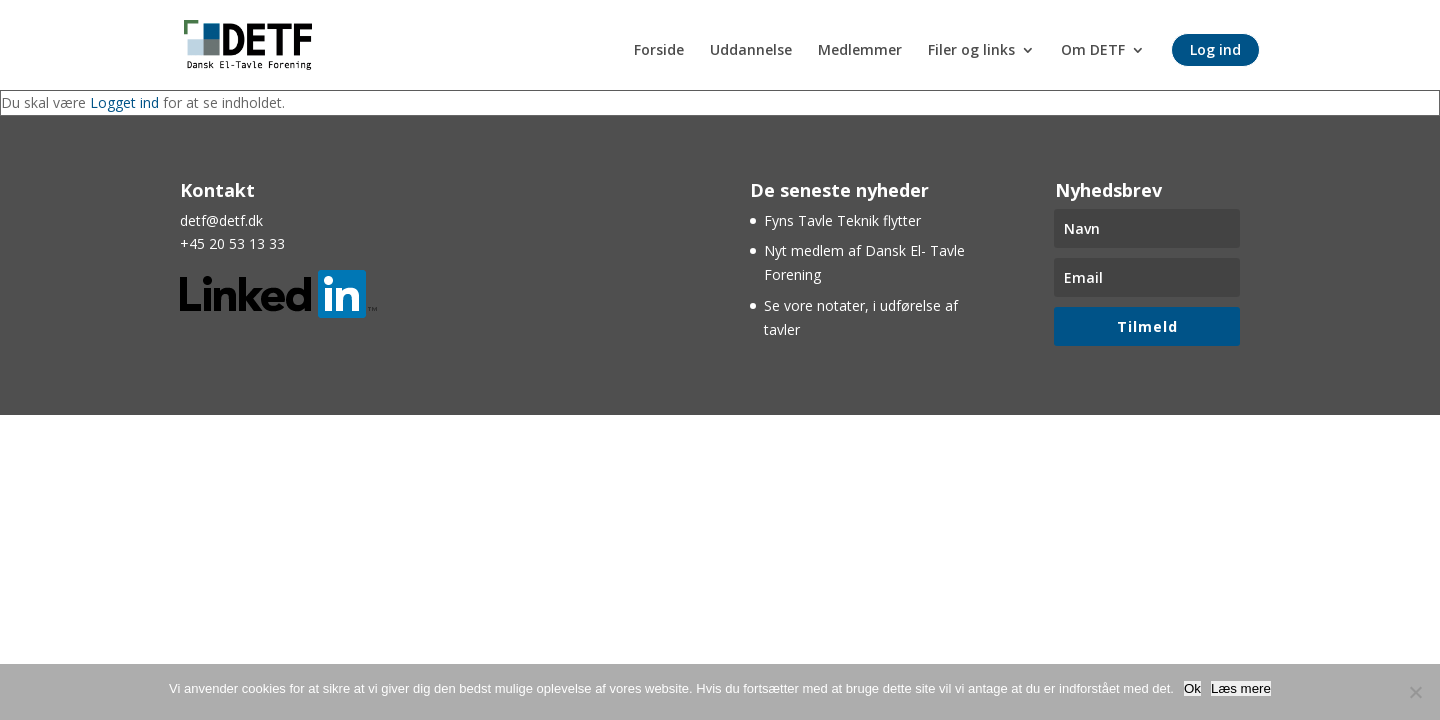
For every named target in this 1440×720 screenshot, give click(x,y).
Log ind (1215, 49)
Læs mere (1241, 688)
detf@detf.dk (221, 220)
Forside (659, 51)
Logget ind (124, 102)
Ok (1192, 688)
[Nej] (1415, 692)
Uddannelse (751, 51)
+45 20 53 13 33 (232, 243)
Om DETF (1093, 51)
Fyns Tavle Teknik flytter (842, 220)
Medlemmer (860, 51)
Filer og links (971, 51)
